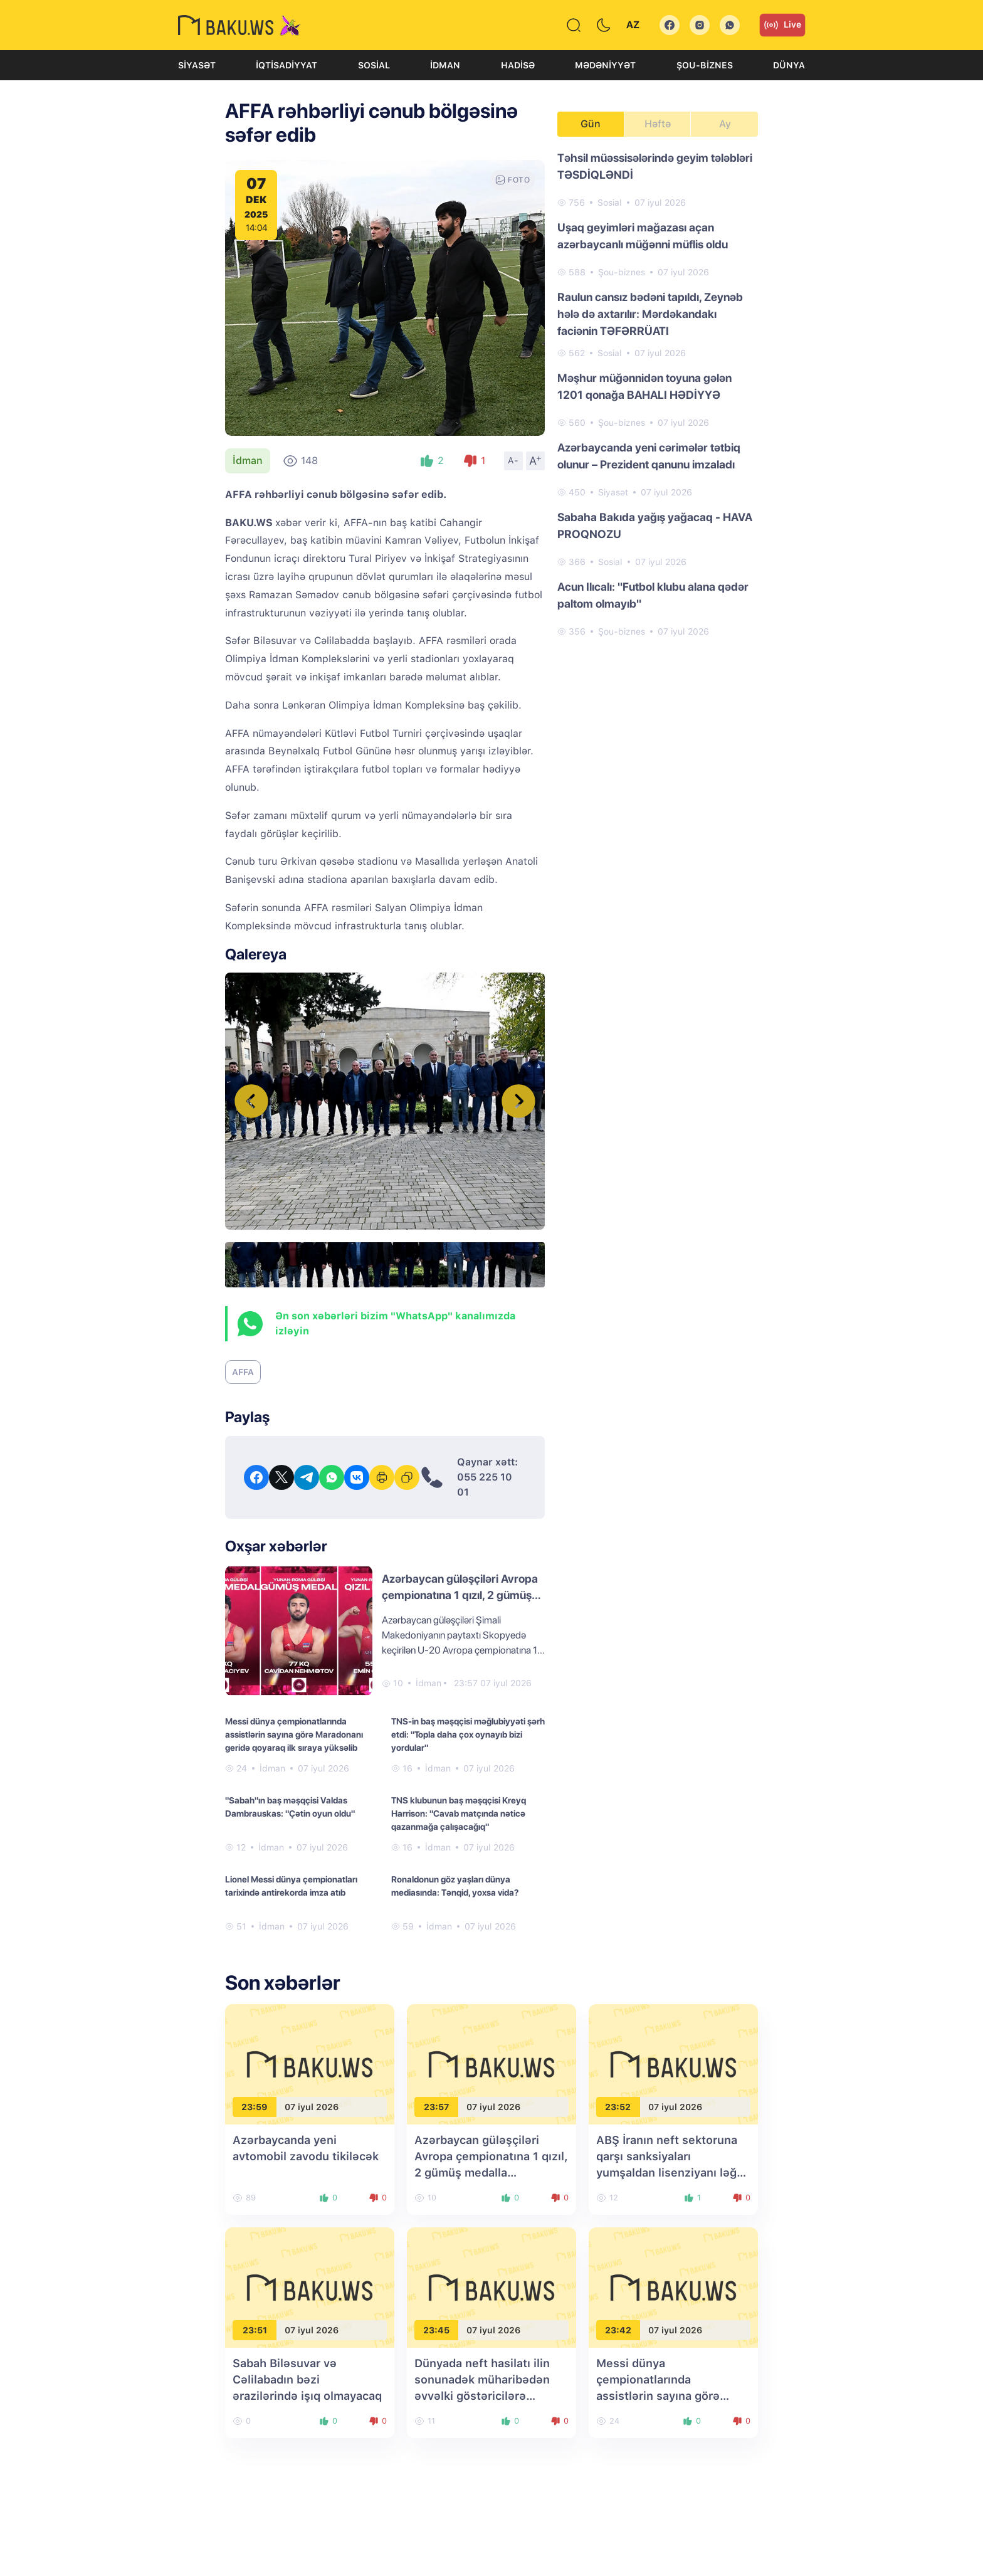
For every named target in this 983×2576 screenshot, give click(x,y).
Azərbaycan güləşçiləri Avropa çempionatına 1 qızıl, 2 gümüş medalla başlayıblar (460, 1595)
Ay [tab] (725, 124)
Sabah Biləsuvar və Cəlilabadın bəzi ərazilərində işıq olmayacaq (307, 2379)
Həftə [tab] (657, 124)
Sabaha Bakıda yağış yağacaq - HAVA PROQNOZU (654, 525)
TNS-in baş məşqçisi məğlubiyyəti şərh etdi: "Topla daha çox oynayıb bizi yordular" (468, 1734)
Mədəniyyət (605, 65)
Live (782, 25)
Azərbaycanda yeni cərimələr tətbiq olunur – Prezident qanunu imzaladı (648, 456)
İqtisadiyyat (286, 65)
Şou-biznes (704, 65)
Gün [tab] (591, 124)
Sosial (374, 65)
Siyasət (197, 65)
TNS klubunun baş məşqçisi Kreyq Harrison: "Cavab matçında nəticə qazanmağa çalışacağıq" (458, 1813)
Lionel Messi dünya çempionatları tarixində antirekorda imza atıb (291, 1886)
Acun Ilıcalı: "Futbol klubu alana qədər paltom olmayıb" (653, 595)
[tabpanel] (657, 393)
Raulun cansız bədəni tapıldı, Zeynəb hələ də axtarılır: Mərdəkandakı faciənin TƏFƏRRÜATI (650, 313)
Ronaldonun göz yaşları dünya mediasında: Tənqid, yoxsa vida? (454, 1886)
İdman (445, 65)
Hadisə (518, 65)
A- (513, 460)
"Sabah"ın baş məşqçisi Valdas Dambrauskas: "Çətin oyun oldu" (290, 1807)
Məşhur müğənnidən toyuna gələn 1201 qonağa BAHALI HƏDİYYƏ (644, 386)
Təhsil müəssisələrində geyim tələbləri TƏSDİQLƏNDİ (654, 166)
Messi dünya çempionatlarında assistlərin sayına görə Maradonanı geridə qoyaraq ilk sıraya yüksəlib (294, 1734)
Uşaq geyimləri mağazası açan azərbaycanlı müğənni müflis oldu (642, 236)
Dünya (789, 65)
